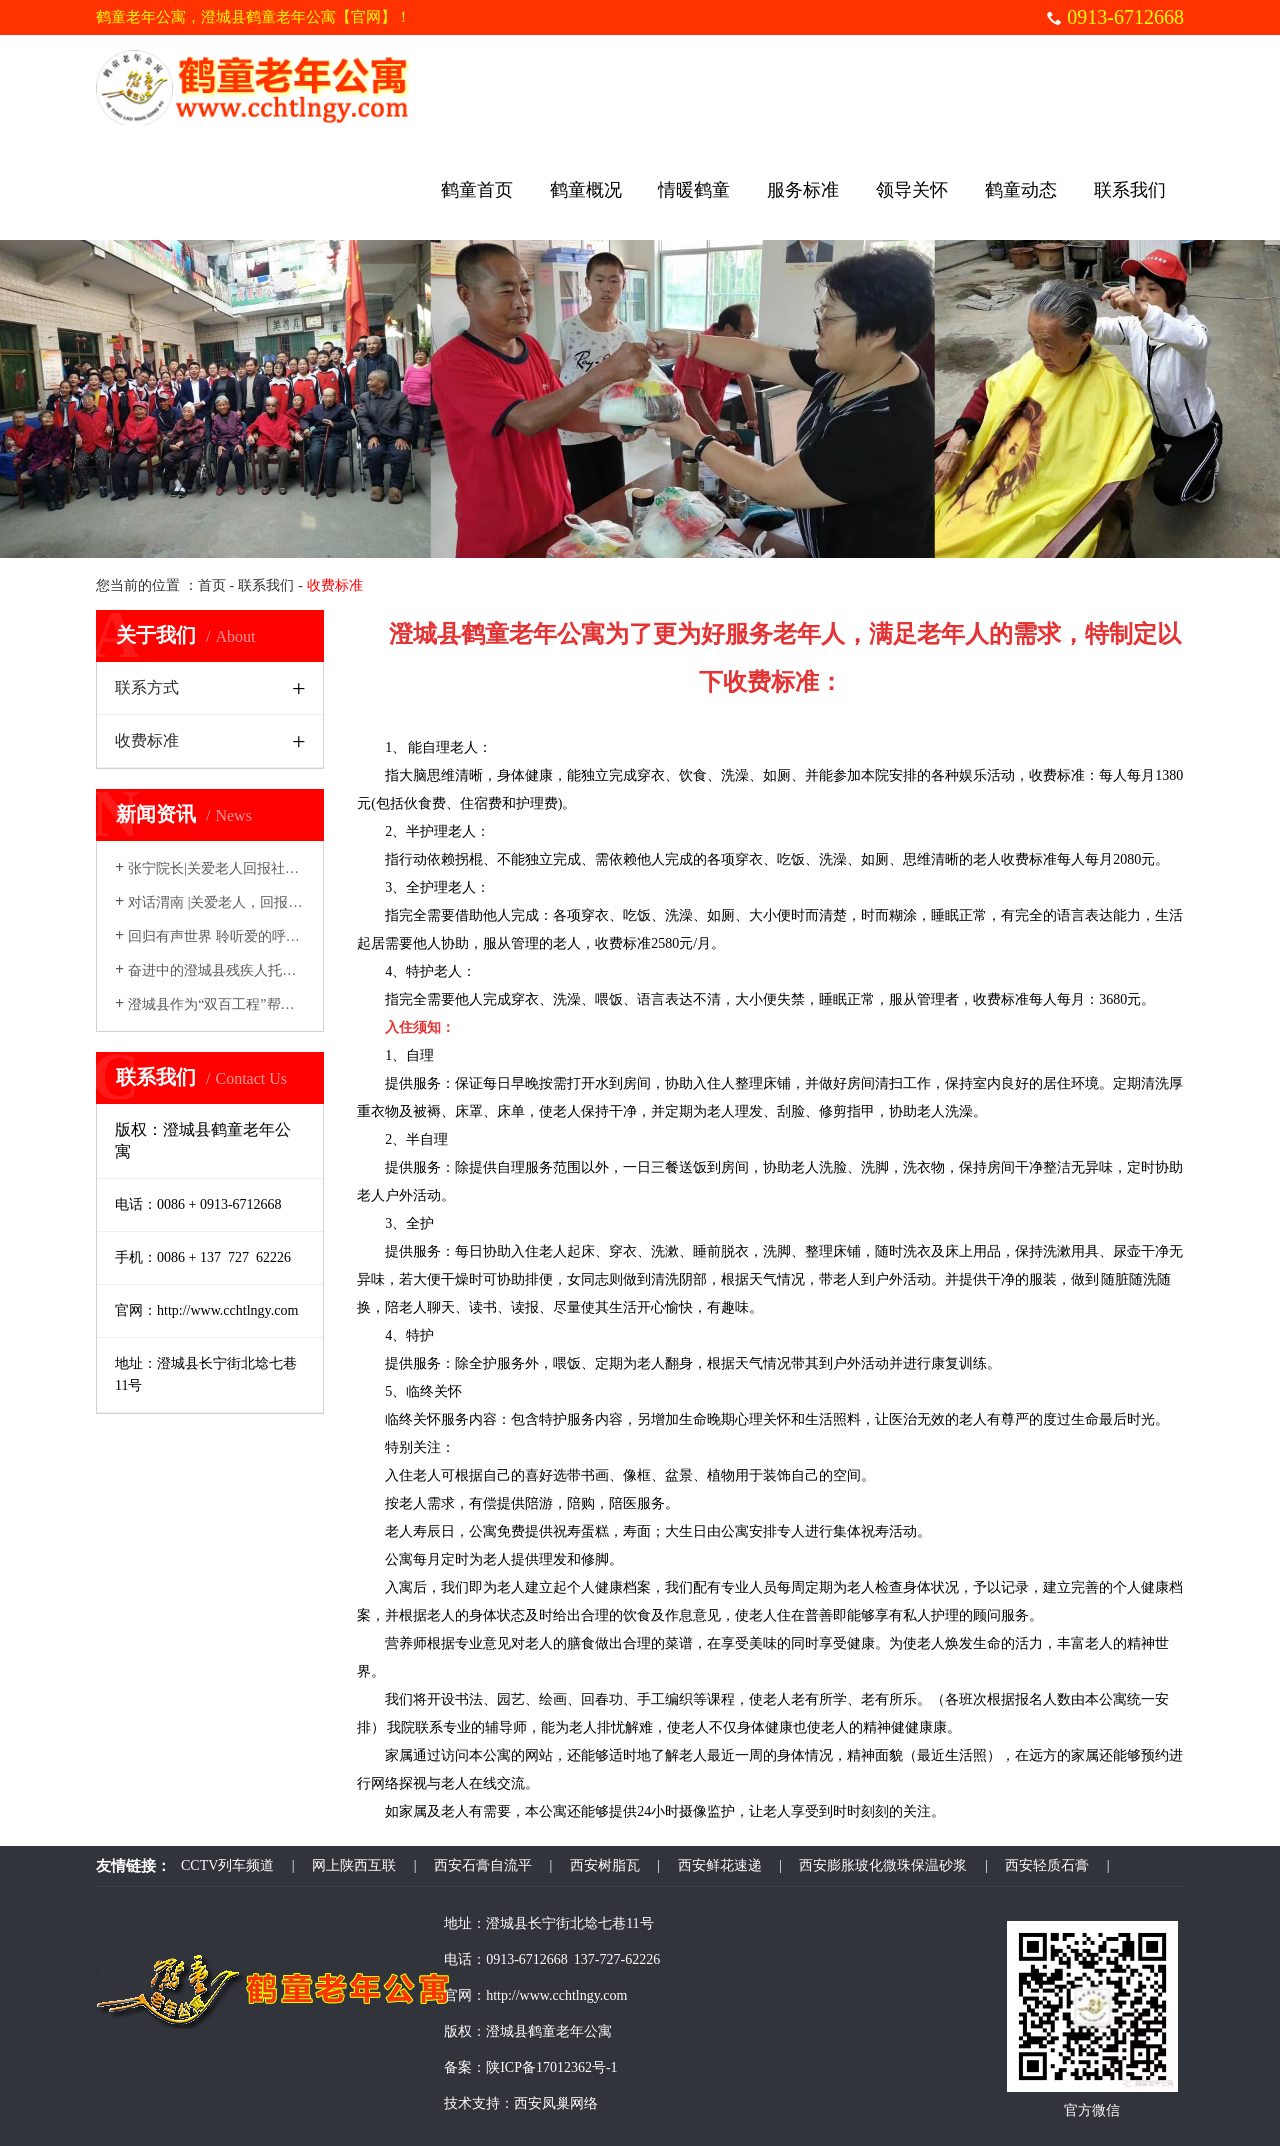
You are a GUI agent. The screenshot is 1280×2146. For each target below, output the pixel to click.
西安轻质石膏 (1047, 1865)
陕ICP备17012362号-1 (551, 2067)
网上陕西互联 (354, 1865)
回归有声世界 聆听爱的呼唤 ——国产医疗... (256, 936)
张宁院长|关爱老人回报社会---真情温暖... (247, 868)
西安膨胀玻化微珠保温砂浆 (883, 1865)
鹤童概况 (586, 190)
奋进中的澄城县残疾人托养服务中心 (233, 970)
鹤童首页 (477, 190)
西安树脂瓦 (605, 1865)
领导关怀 (912, 190)
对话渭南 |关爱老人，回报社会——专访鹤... (256, 902)
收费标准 (147, 740)
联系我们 (1130, 190)
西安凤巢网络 (556, 2103)
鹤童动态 (1021, 190)
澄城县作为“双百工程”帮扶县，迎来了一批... (259, 1004)
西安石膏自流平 (483, 1865)
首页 (212, 585)
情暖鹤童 (694, 190)
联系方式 (147, 687)
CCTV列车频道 (227, 1865)
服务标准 (803, 190)
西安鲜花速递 (720, 1865)
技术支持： (479, 2103)
